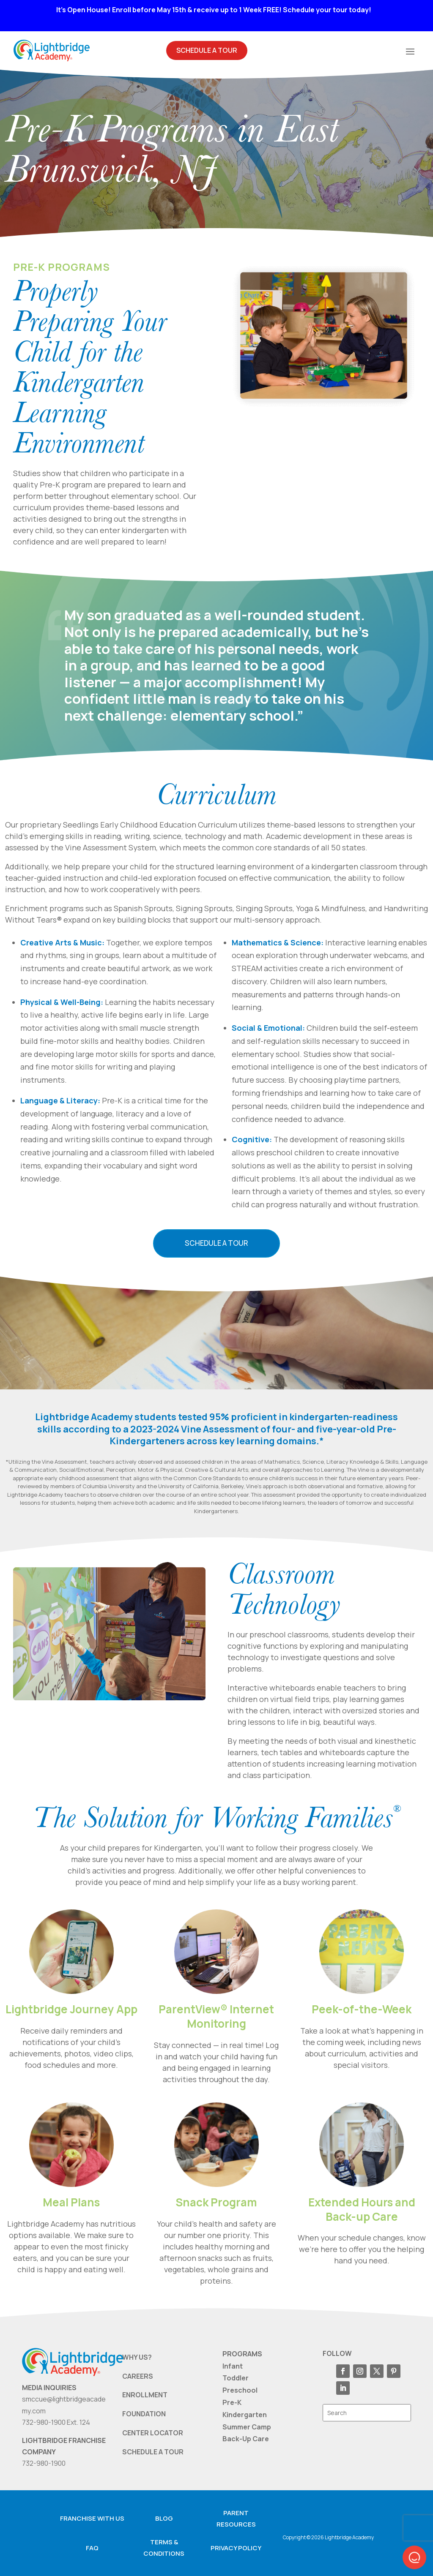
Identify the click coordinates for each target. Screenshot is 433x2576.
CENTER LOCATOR (152, 2432)
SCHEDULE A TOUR (153, 2451)
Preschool (240, 2390)
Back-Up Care (245, 2438)
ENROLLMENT (144, 2394)
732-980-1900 (44, 2463)
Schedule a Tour (216, 1243)
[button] (414, 2557)
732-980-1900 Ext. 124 (56, 2421)
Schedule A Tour (206, 50)
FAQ (92, 2547)
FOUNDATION (144, 2413)
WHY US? (137, 2356)
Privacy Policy (236, 2547)
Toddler (235, 2378)
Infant (232, 2365)
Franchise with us (92, 2518)
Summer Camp (246, 2426)
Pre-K (231, 2402)
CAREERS (137, 2375)
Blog (164, 2518)
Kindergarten (244, 2414)
